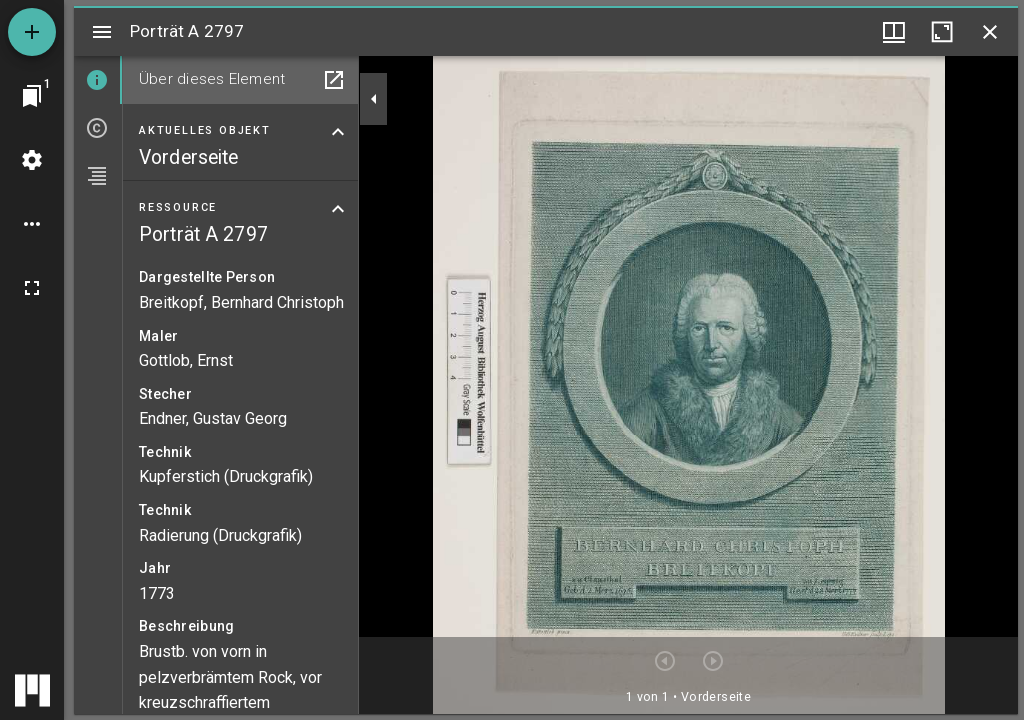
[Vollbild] (32, 288)
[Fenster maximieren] (942, 32)
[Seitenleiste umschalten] (102, 32)
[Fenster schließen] (990, 32)
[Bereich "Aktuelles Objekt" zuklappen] (338, 132)
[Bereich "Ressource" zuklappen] (338, 209)
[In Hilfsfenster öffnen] (334, 80)
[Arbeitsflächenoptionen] (32, 224)
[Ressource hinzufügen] (32, 32)
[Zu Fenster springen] (32, 96)
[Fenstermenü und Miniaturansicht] (894, 32)
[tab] (98, 80)
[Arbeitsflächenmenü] (32, 160)
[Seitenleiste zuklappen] (374, 99)
